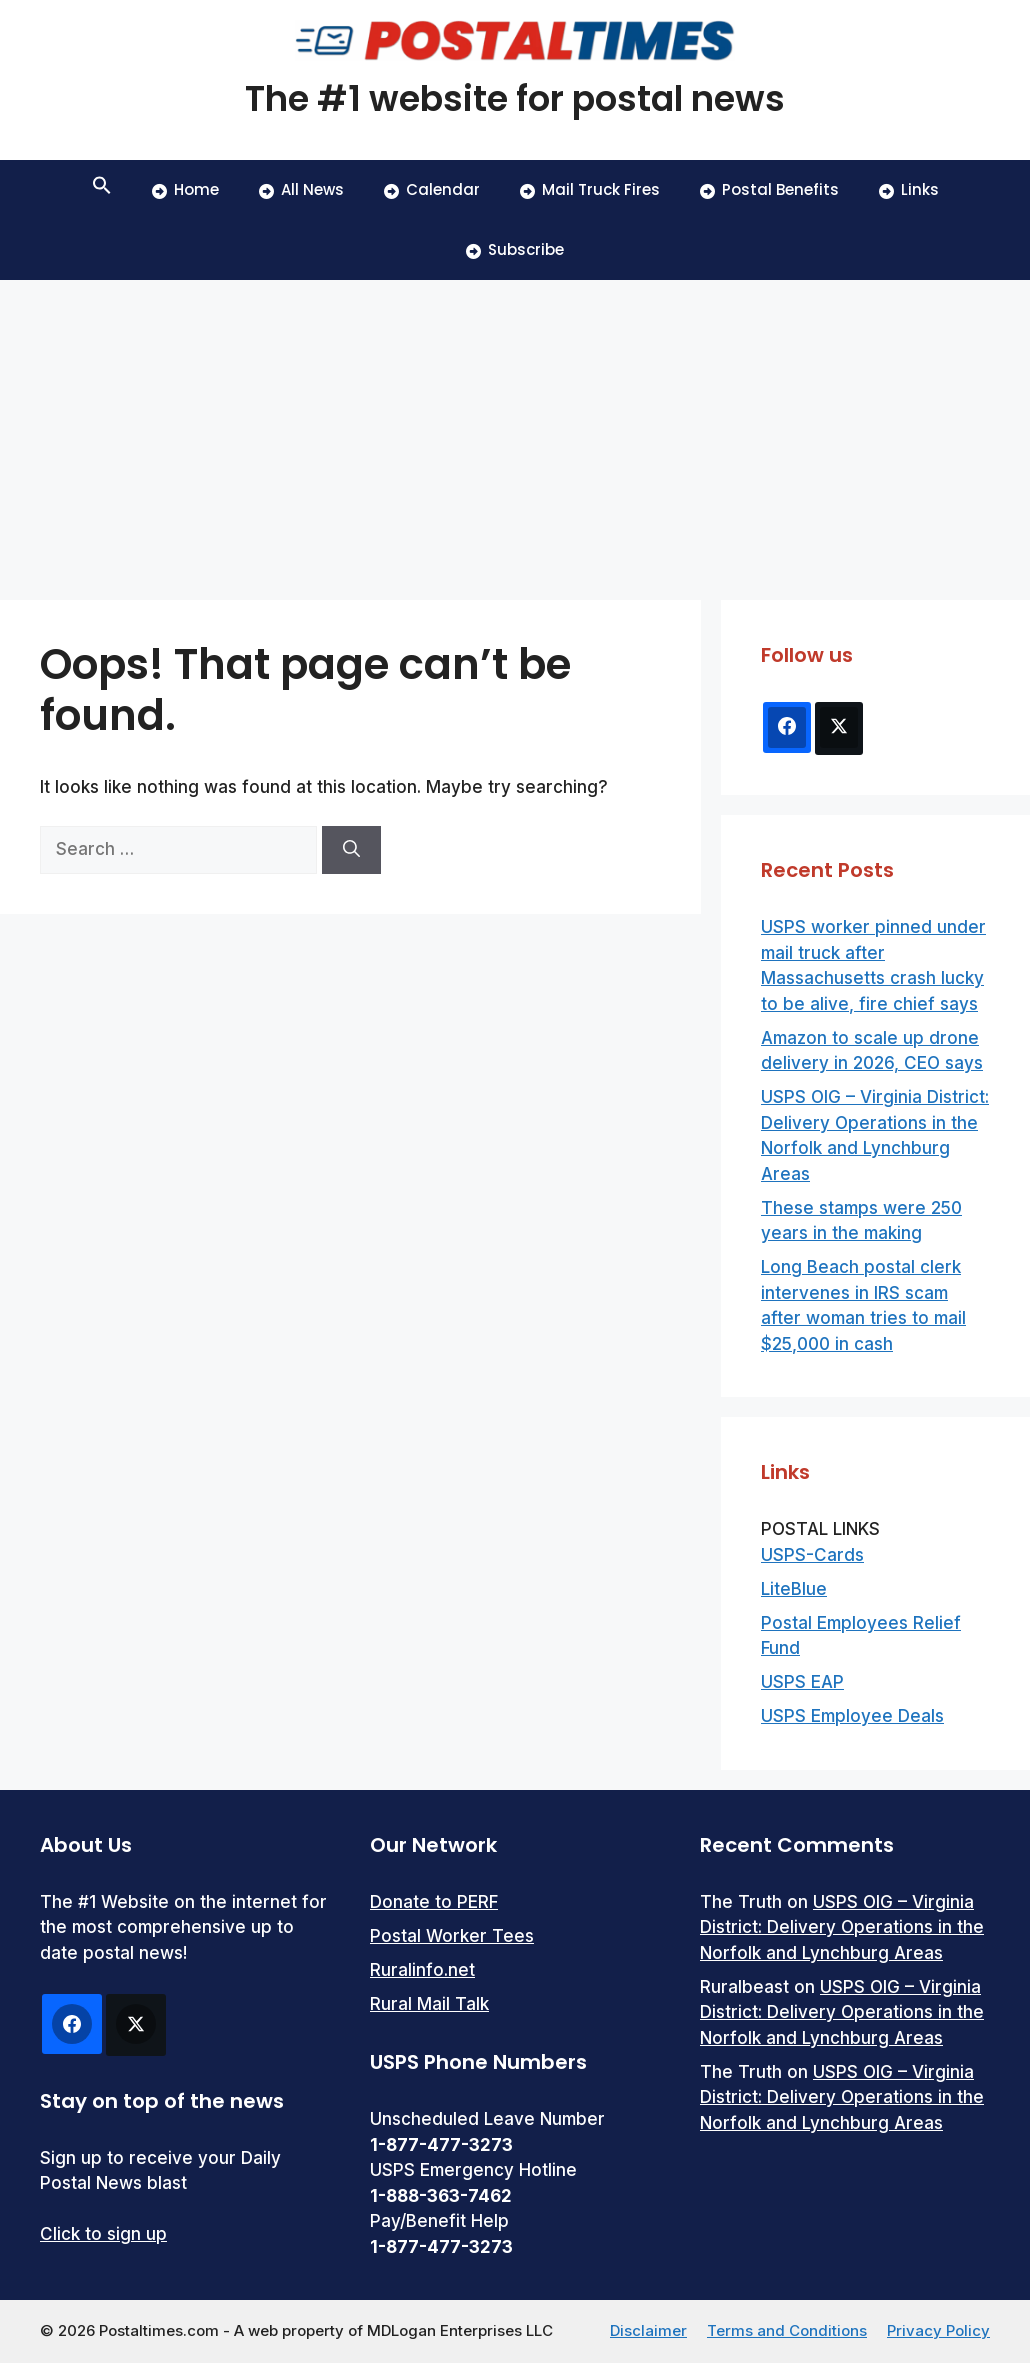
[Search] (351, 850)
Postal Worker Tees (452, 1936)
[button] (102, 190)
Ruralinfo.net (422, 1970)
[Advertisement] (515, 430)
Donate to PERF (434, 1902)
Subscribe (515, 249)
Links (909, 189)
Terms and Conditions (787, 2330)
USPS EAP (802, 1682)
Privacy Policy (938, 2330)
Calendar (432, 189)
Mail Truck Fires (590, 189)
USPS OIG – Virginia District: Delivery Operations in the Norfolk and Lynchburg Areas (842, 1927)
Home (185, 189)
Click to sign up (103, 2234)
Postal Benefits (769, 189)
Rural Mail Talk (429, 2004)
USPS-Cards (812, 1555)
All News (301, 189)
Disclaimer (648, 2330)
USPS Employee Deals (852, 1716)
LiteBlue (794, 1589)
